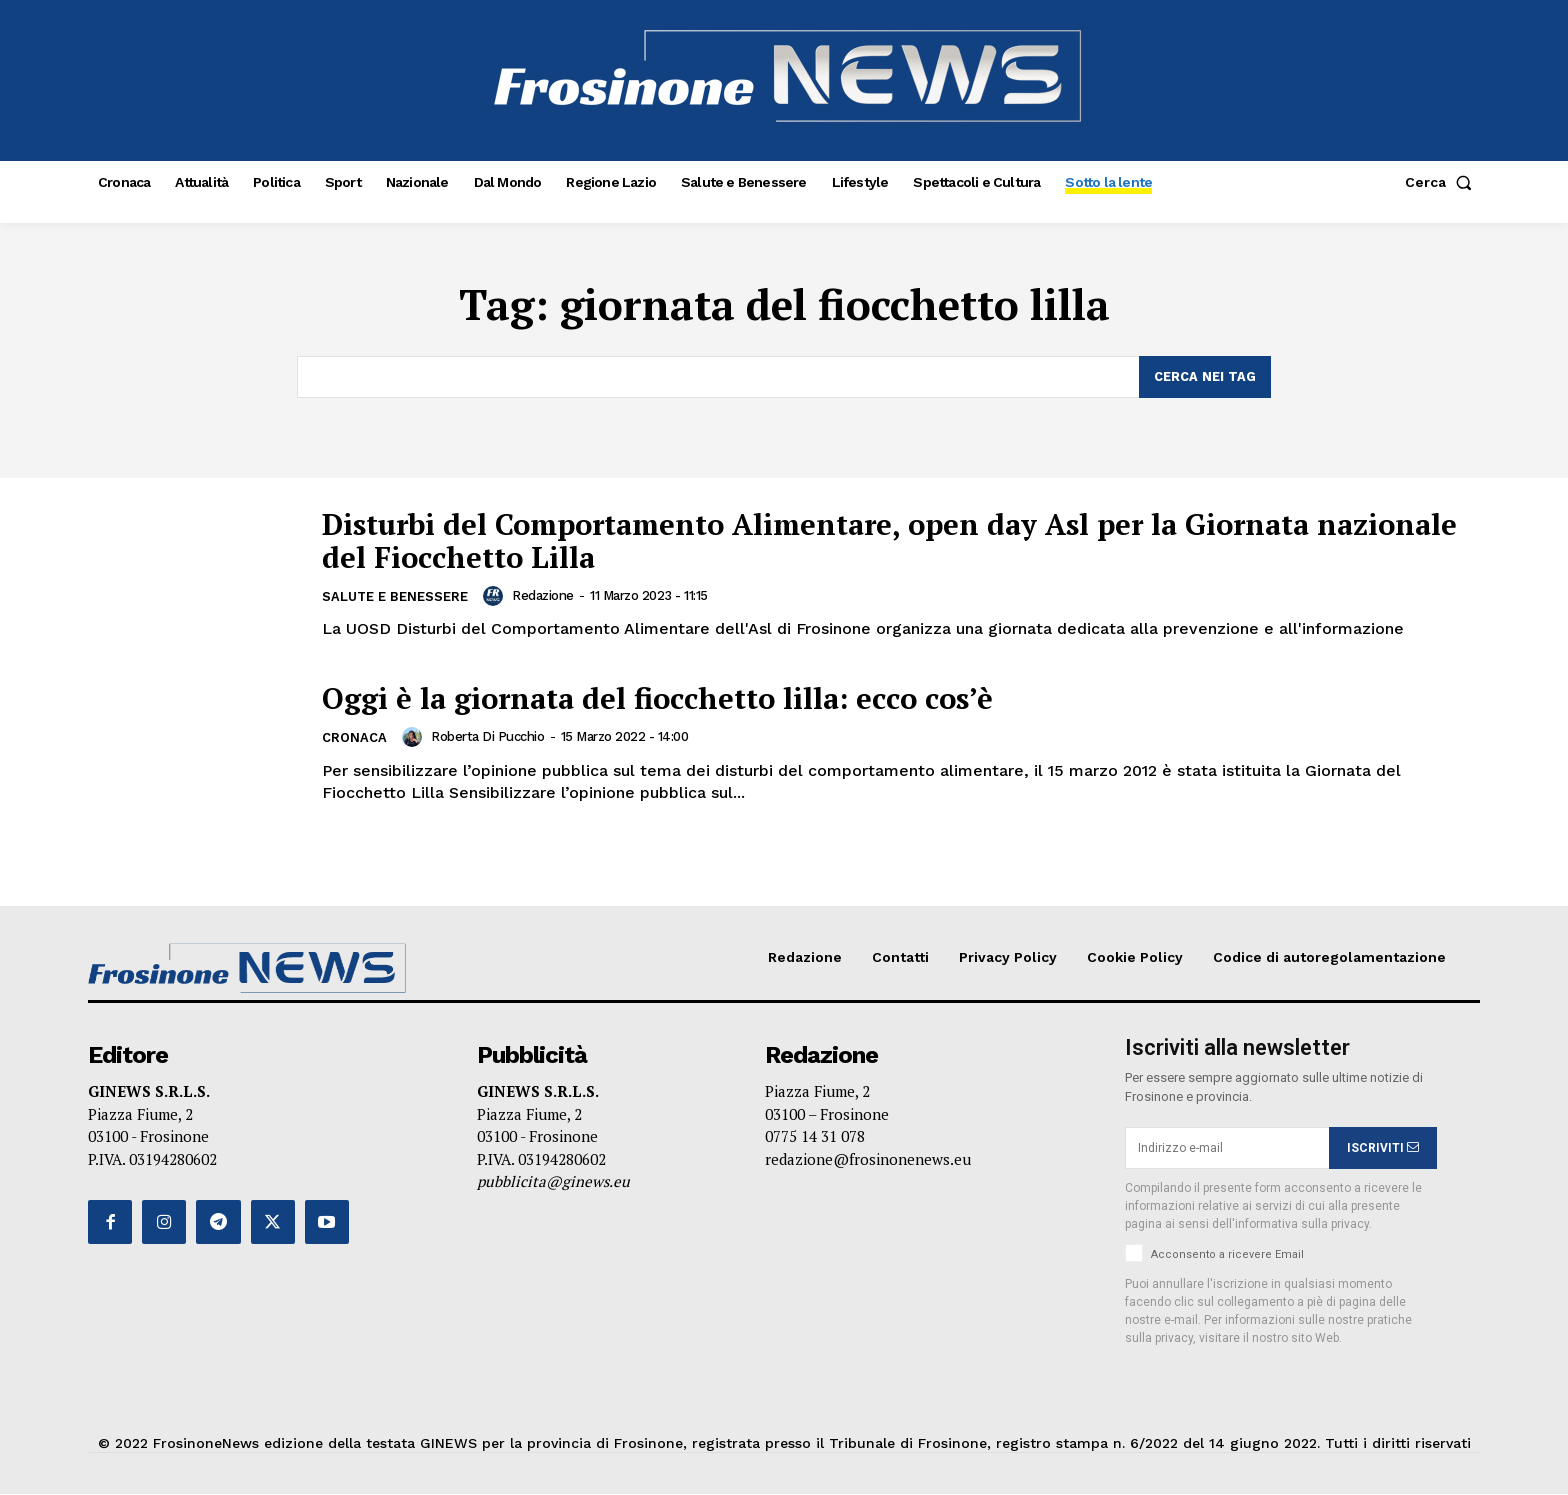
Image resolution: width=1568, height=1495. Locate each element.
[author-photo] (497, 596)
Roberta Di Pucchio (487, 737)
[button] (1442, 182)
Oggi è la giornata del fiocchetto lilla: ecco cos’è (669, 698)
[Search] (1205, 377)
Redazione (544, 595)
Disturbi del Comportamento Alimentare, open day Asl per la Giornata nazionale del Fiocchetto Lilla (835, 540)
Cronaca (354, 738)
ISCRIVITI (1383, 1148)
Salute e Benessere (395, 597)
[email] (1227, 1149)
